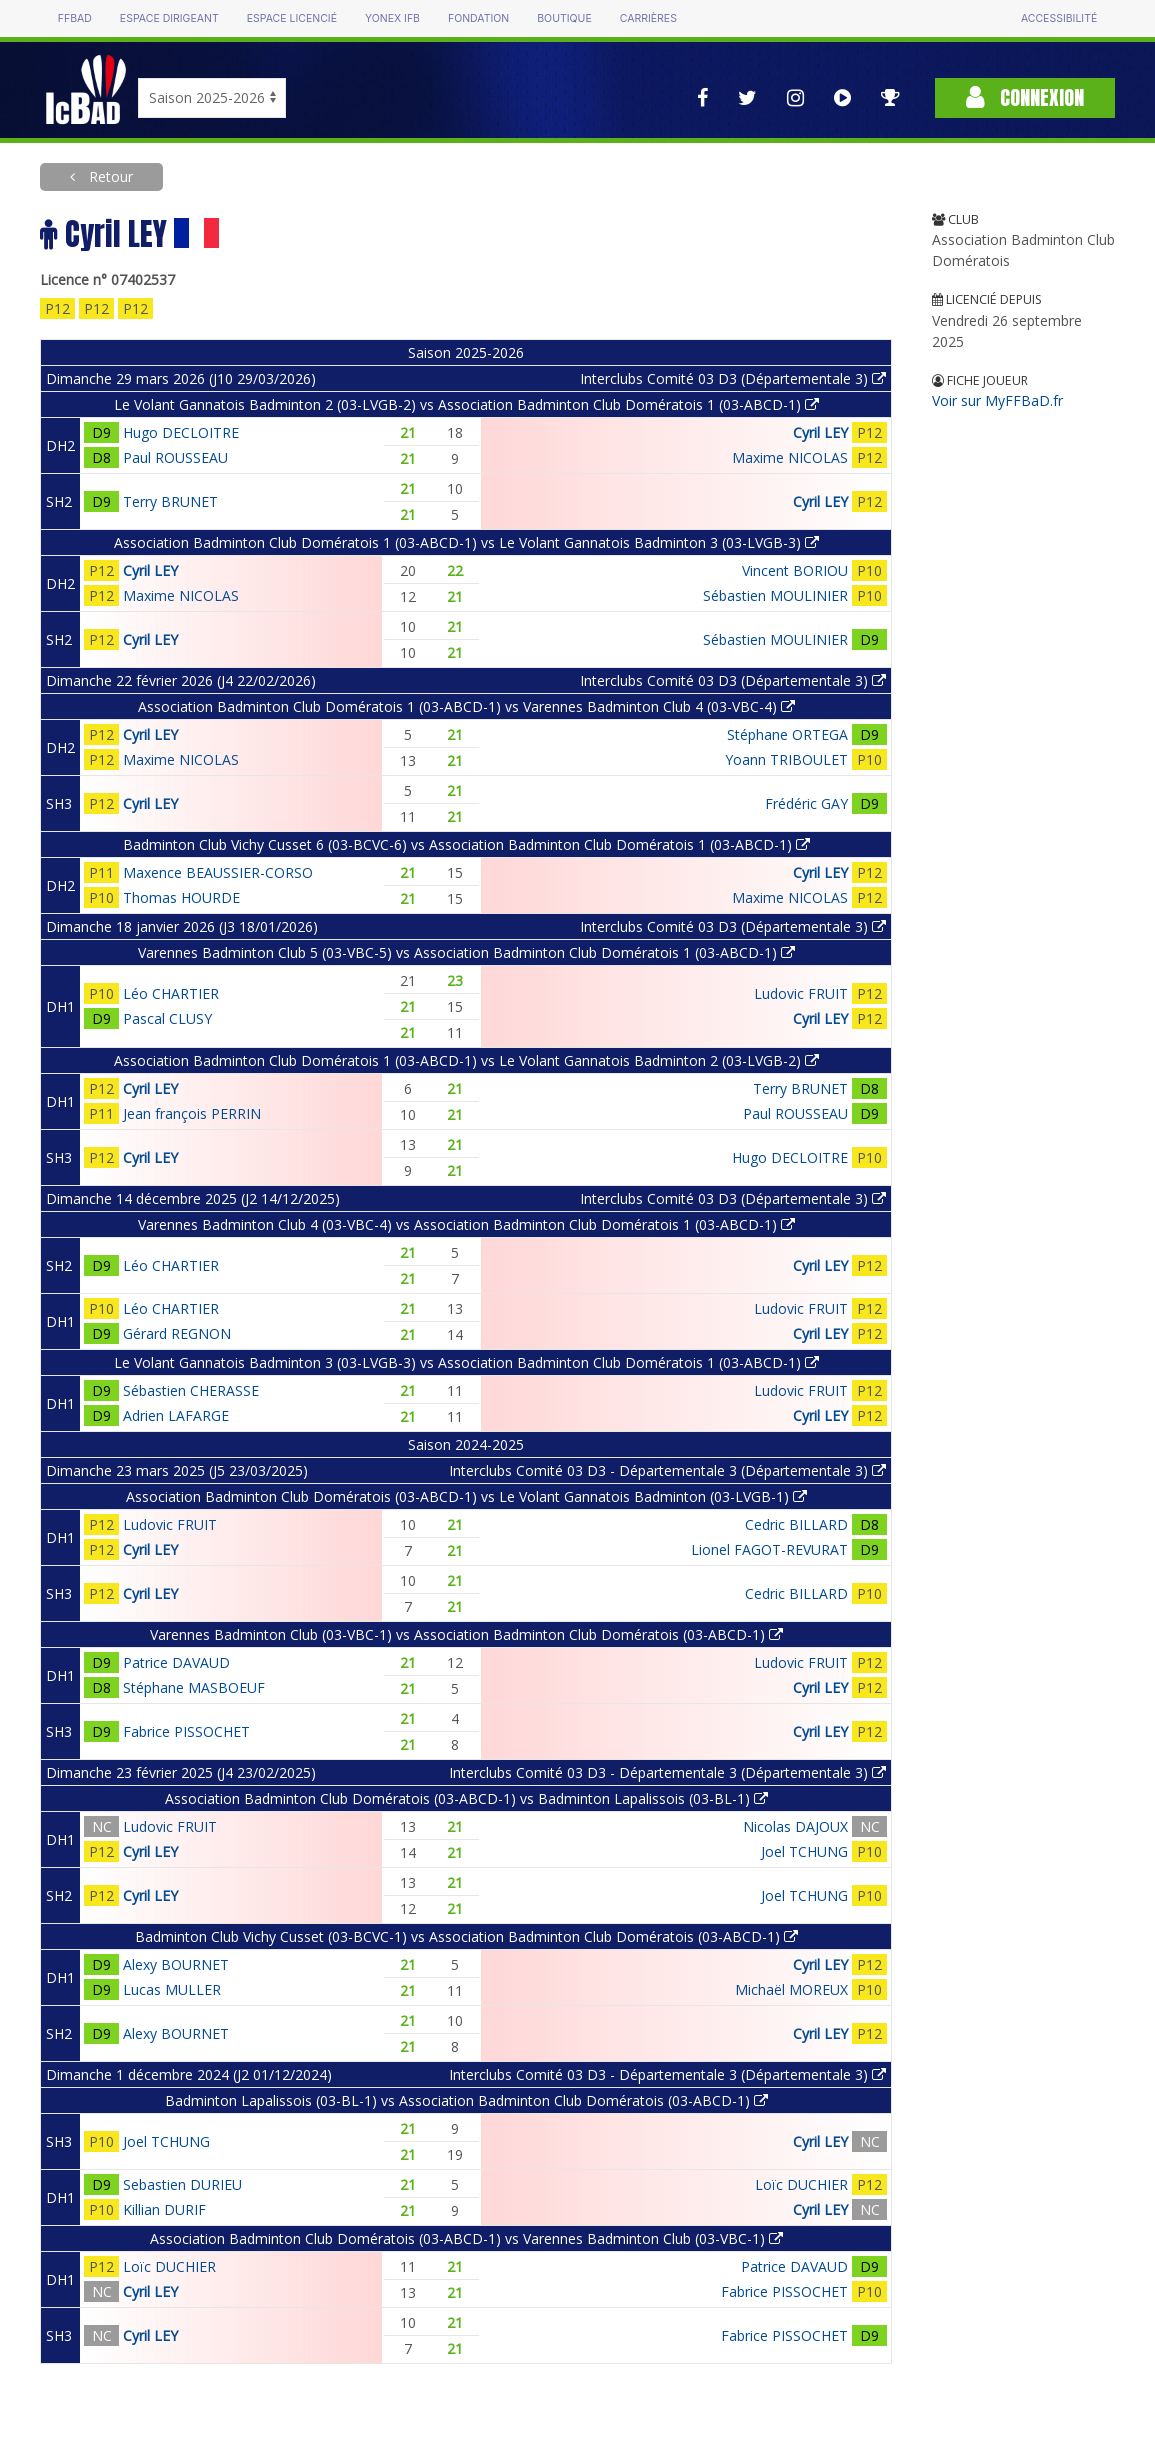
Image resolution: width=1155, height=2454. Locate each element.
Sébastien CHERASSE (191, 1390)
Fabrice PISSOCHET (186, 1731)
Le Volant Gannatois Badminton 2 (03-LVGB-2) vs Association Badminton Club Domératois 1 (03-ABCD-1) (466, 404)
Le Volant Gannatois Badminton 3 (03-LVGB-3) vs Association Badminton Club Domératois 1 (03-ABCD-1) (466, 1362)
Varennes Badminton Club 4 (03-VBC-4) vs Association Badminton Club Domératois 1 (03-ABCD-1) (466, 1224)
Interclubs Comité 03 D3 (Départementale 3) (733, 378)
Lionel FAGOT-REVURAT (769, 1549)
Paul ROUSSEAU (175, 457)
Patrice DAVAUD (176, 1662)
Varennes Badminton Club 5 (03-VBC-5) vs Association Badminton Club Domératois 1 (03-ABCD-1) (466, 952)
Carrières (648, 18)
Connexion (1025, 97)
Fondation (478, 18)
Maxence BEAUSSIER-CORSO (218, 872)
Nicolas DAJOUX (795, 1826)
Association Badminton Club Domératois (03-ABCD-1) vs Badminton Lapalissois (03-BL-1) (466, 1798)
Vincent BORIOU (795, 570)
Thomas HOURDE (181, 897)
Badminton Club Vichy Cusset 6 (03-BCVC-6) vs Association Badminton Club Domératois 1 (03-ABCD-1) (466, 844)
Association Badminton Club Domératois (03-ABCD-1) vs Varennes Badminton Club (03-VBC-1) (466, 2238)
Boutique (564, 18)
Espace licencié (292, 18)
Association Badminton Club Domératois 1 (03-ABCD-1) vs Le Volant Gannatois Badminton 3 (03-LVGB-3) (466, 542)
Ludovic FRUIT (801, 993)
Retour (109, 176)
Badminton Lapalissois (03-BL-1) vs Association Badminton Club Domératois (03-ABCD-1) (466, 2100)
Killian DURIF (164, 2209)
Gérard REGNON (177, 1333)
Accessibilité (1059, 18)
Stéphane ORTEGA (787, 734)
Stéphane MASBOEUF (194, 1687)
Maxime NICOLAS (790, 457)
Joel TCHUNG (804, 1851)
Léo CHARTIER (171, 993)
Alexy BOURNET (176, 1964)
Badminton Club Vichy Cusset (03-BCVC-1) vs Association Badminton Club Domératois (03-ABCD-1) (466, 1936)
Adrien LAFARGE (176, 1415)
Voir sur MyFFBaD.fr (997, 400)
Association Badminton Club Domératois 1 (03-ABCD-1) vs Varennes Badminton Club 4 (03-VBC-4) (466, 706)
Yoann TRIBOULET (786, 759)
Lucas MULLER (172, 1989)
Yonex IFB (392, 18)
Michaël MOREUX (791, 1989)
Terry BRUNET (170, 501)
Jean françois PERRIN (192, 1113)
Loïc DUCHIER (801, 2184)
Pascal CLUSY (167, 1018)
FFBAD (75, 18)
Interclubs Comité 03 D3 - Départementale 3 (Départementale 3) (667, 1470)
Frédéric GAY (806, 803)
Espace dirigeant (169, 18)
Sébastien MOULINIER (775, 595)
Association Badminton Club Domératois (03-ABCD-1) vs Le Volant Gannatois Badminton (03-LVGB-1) (466, 1496)
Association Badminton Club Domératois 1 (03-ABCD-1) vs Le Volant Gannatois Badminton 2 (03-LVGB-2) (466, 1060)
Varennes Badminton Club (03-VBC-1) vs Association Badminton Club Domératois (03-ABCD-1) (466, 1634)
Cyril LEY (820, 432)
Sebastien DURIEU (182, 2184)
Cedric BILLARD (796, 1524)
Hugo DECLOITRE (181, 432)
